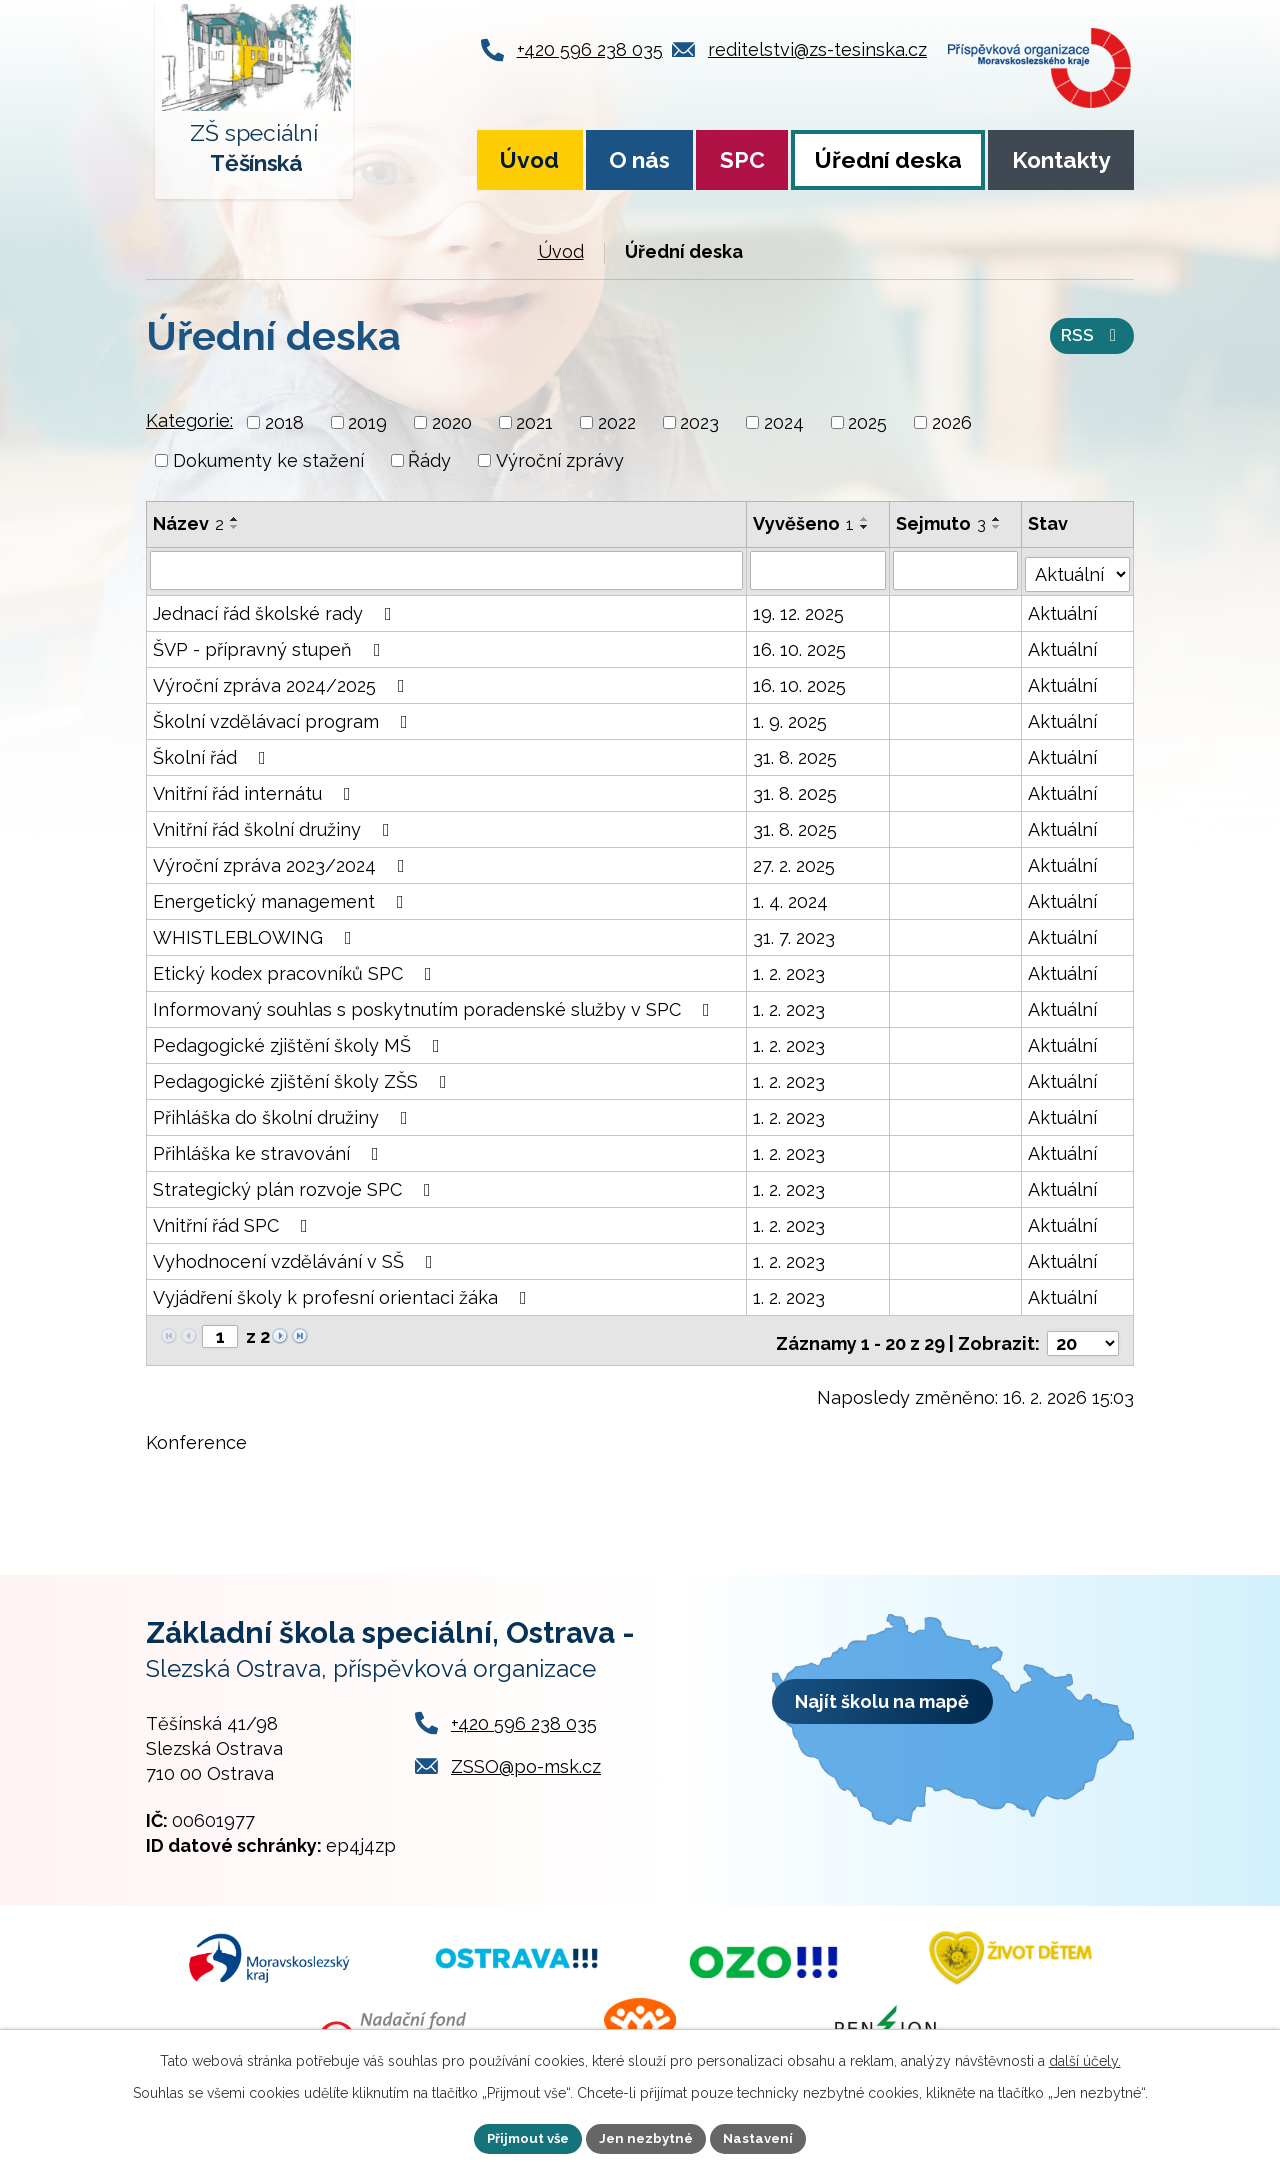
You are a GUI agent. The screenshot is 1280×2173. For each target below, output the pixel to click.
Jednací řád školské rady (276, 610)
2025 (867, 422)
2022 (617, 422)
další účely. (1085, 2059)
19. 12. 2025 (798, 610)
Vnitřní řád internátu (256, 790)
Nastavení (765, 2137)
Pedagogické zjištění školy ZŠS (304, 1078)
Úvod (529, 160)
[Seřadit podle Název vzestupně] (235, 519)
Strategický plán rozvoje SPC (296, 1186)
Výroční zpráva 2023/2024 (283, 862)
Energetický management (282, 898)
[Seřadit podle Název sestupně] (235, 527)
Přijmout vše (523, 2137)
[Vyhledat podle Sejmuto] (956, 570)
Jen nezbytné (648, 2137)
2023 (699, 422)
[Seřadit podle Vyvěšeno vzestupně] (865, 519)
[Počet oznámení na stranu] (1083, 1334)
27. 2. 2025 (794, 862)
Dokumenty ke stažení (268, 460)
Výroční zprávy (560, 460)
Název (188, 523)
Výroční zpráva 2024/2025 (283, 682)
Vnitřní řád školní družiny (275, 826)
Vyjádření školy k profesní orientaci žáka (344, 1294)
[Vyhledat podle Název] (446, 570)
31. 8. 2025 (795, 754)
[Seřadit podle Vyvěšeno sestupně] (865, 527)
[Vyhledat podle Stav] (1078, 568)
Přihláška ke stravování (270, 1150)
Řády (429, 460)
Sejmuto (942, 523)
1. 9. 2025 (790, 718)
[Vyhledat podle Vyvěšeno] (818, 570)
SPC (742, 160)
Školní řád (213, 754)
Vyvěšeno (803, 523)
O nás (639, 160)
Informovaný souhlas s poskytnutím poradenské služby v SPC (435, 1006)
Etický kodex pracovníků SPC (296, 970)
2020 (452, 422)
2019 (367, 422)
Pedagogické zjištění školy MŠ (300, 1042)
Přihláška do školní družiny (284, 1114)
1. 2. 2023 (789, 970)
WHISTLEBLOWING (256, 934)
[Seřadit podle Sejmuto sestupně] (998, 527)
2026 (952, 422)
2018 (284, 422)
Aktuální (1063, 610)
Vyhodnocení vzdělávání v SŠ (297, 1258)
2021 (534, 422)
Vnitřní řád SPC (234, 1222)
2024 (784, 422)
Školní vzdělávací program (284, 718)
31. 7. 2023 (794, 934)
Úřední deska (888, 160)
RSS (1091, 338)
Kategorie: (189, 420)
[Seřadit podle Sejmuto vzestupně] (998, 519)
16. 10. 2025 (799, 646)
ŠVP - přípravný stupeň (271, 646)
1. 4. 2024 (790, 898)
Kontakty (1061, 160)
